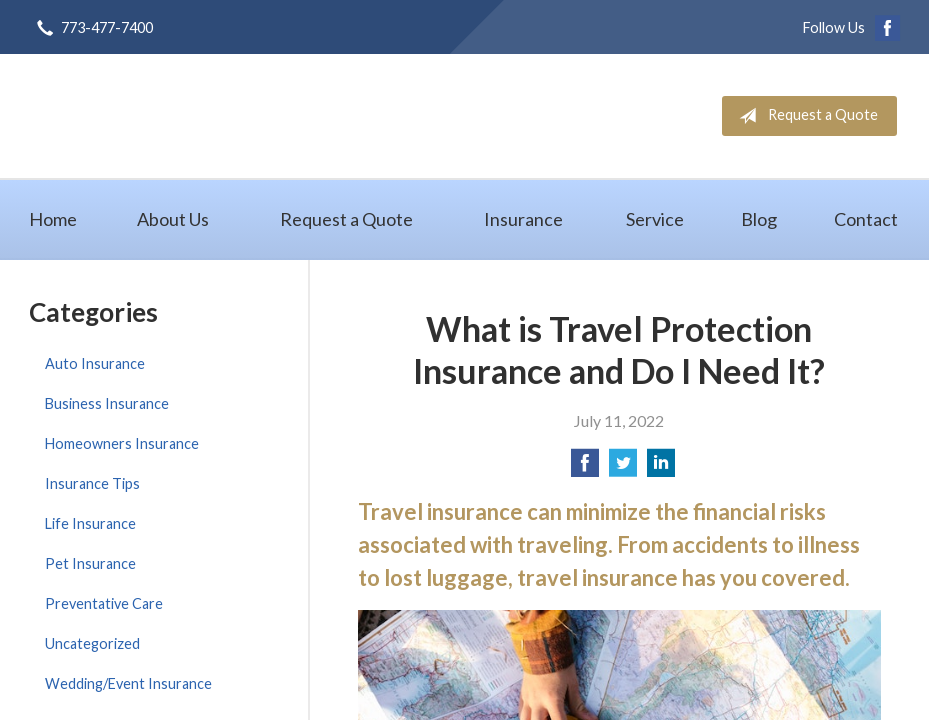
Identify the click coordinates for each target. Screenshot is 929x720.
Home (53, 219)
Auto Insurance (95, 363)
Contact (866, 219)
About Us (173, 219)
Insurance (523, 219)
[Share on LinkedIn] (661, 468)
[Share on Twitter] (623, 468)
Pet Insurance (90, 563)
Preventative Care (104, 603)
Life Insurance (90, 523)
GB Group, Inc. (209, 115)
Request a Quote (804, 116)
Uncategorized (92, 643)
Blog (759, 219)
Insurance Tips (92, 483)
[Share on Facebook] (585, 468)
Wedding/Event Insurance (128, 683)
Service (655, 219)
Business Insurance (107, 403)
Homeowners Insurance (122, 443)
